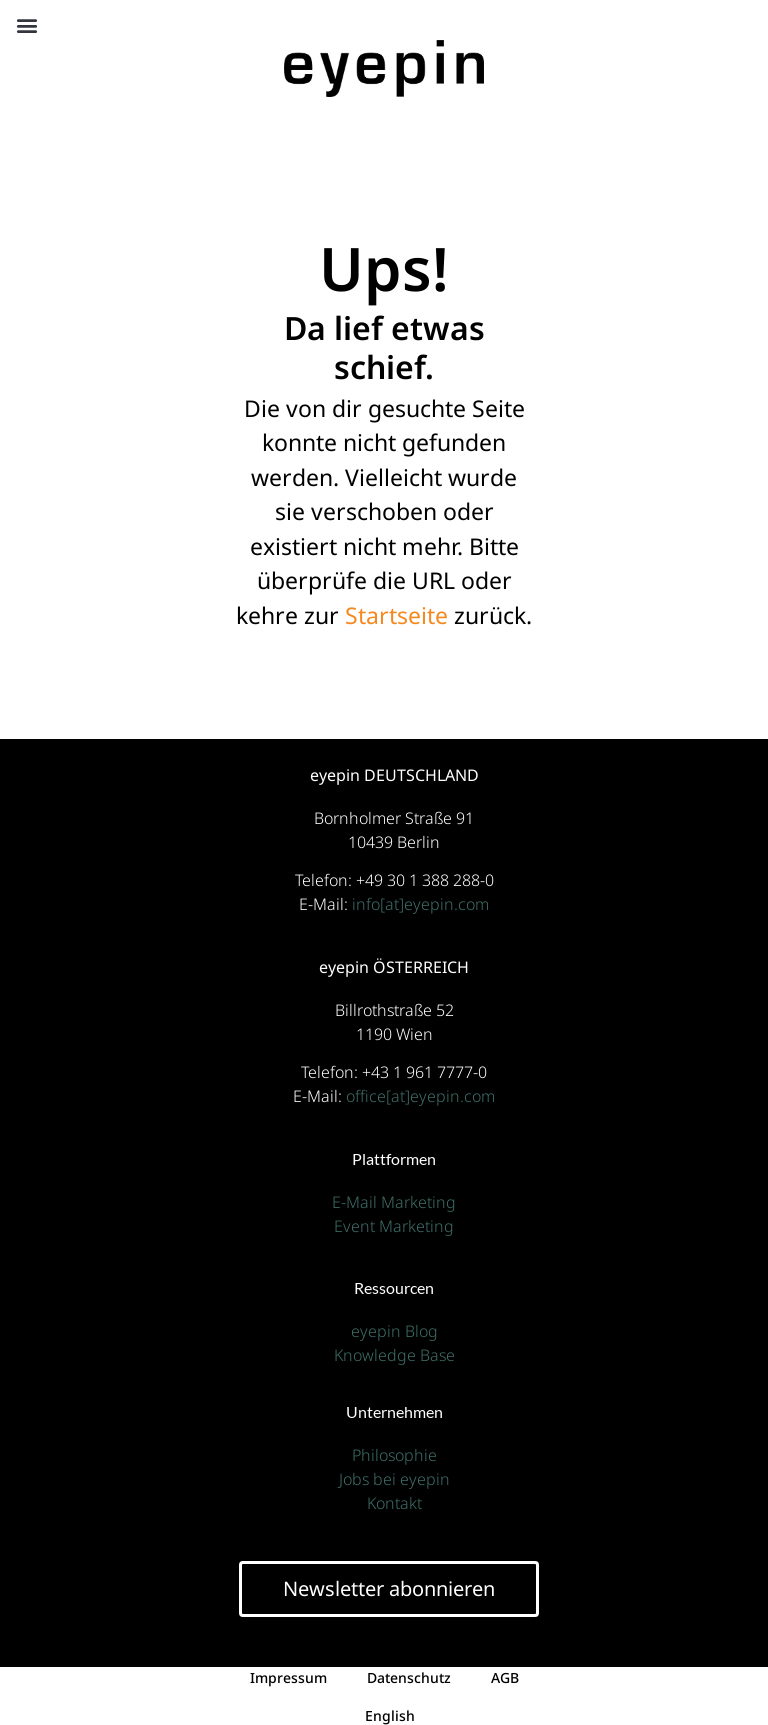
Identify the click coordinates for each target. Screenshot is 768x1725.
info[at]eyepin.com (420, 904)
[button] (26, 24)
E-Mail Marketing (394, 1202)
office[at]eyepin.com (420, 1096)
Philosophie (394, 1455)
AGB (505, 1677)
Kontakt (394, 1503)
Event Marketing (394, 1226)
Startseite (396, 615)
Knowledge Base (394, 1355)
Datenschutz (409, 1677)
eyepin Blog (394, 1331)
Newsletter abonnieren (389, 1588)
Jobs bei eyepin (394, 1479)
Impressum (288, 1677)
